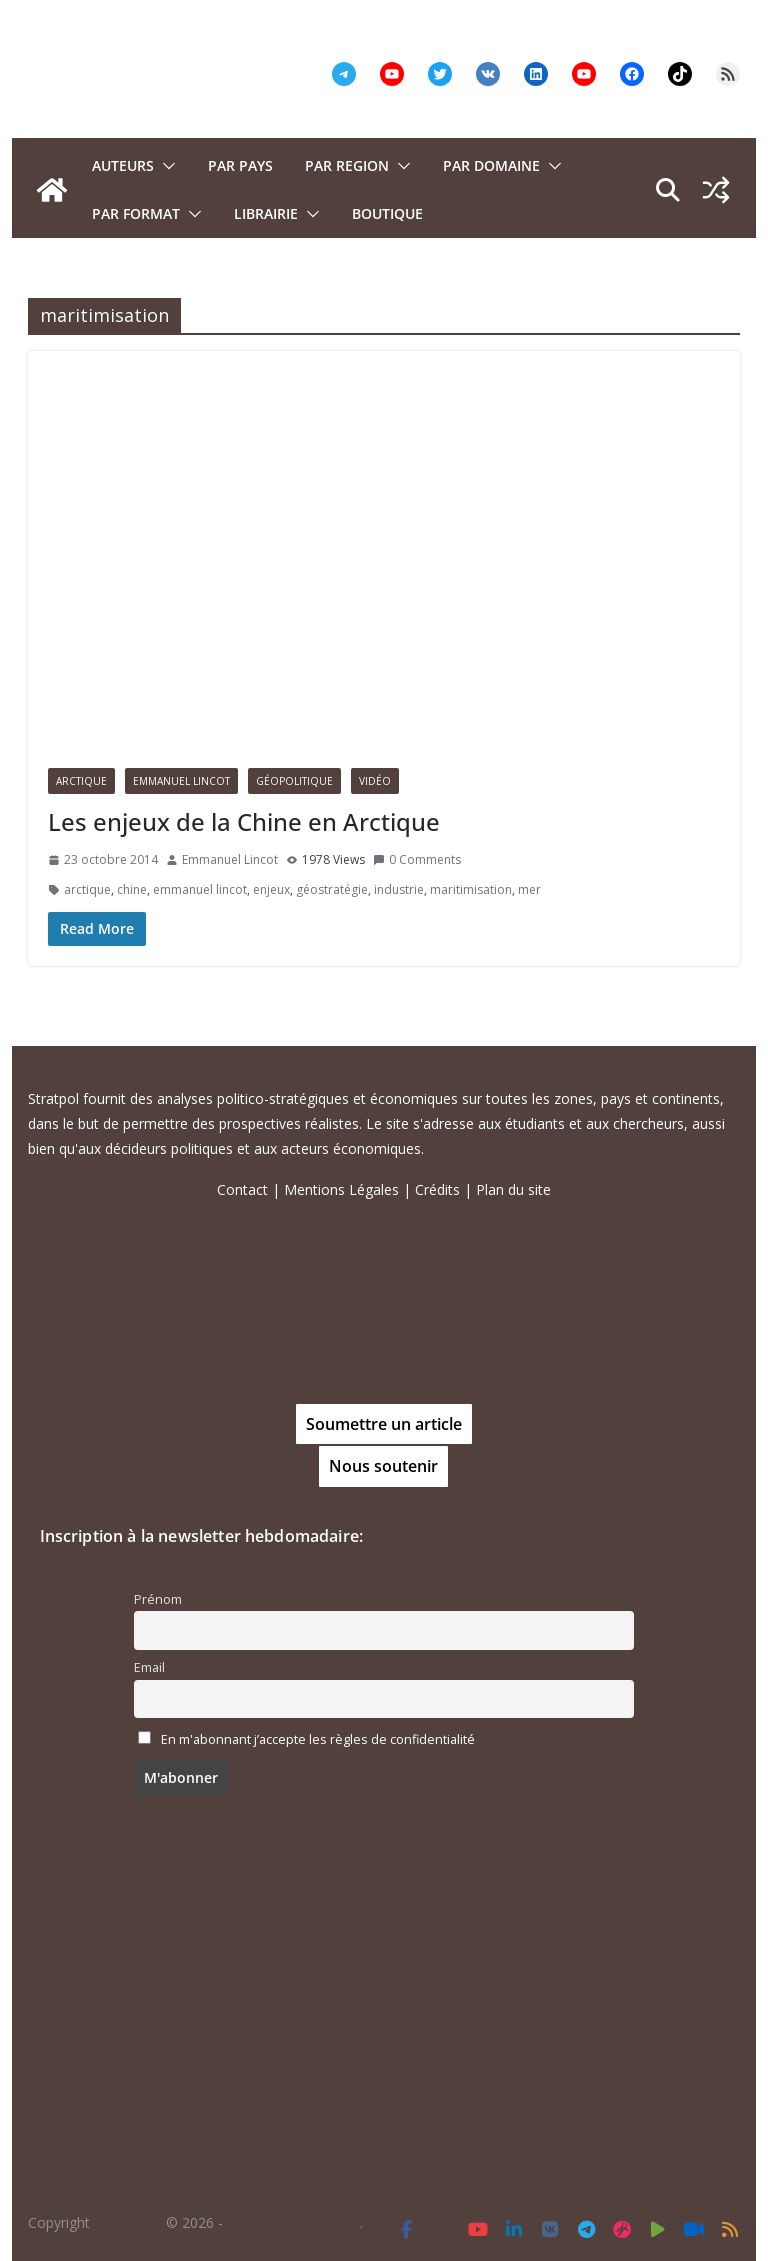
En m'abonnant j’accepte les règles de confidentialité (318, 1739)
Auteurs (123, 165)
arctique (87, 889)
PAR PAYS (240, 165)
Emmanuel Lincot (181, 781)
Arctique (81, 781)
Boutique (387, 213)
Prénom (158, 1599)
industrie (399, 889)
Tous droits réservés (293, 2222)
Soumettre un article (384, 1424)
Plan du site (513, 1189)
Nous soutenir (383, 1466)
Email (149, 1667)
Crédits (437, 1189)
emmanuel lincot (200, 889)
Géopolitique (294, 781)
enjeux (271, 889)
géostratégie (332, 889)
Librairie (266, 213)
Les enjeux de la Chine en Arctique (244, 821)
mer (529, 889)
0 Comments (417, 859)
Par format (136, 213)
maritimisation (471, 889)
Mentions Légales (341, 1189)
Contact (242, 1189)
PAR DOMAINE (491, 165)
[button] (165, 166)
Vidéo (375, 781)
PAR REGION (347, 165)
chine (132, 889)
